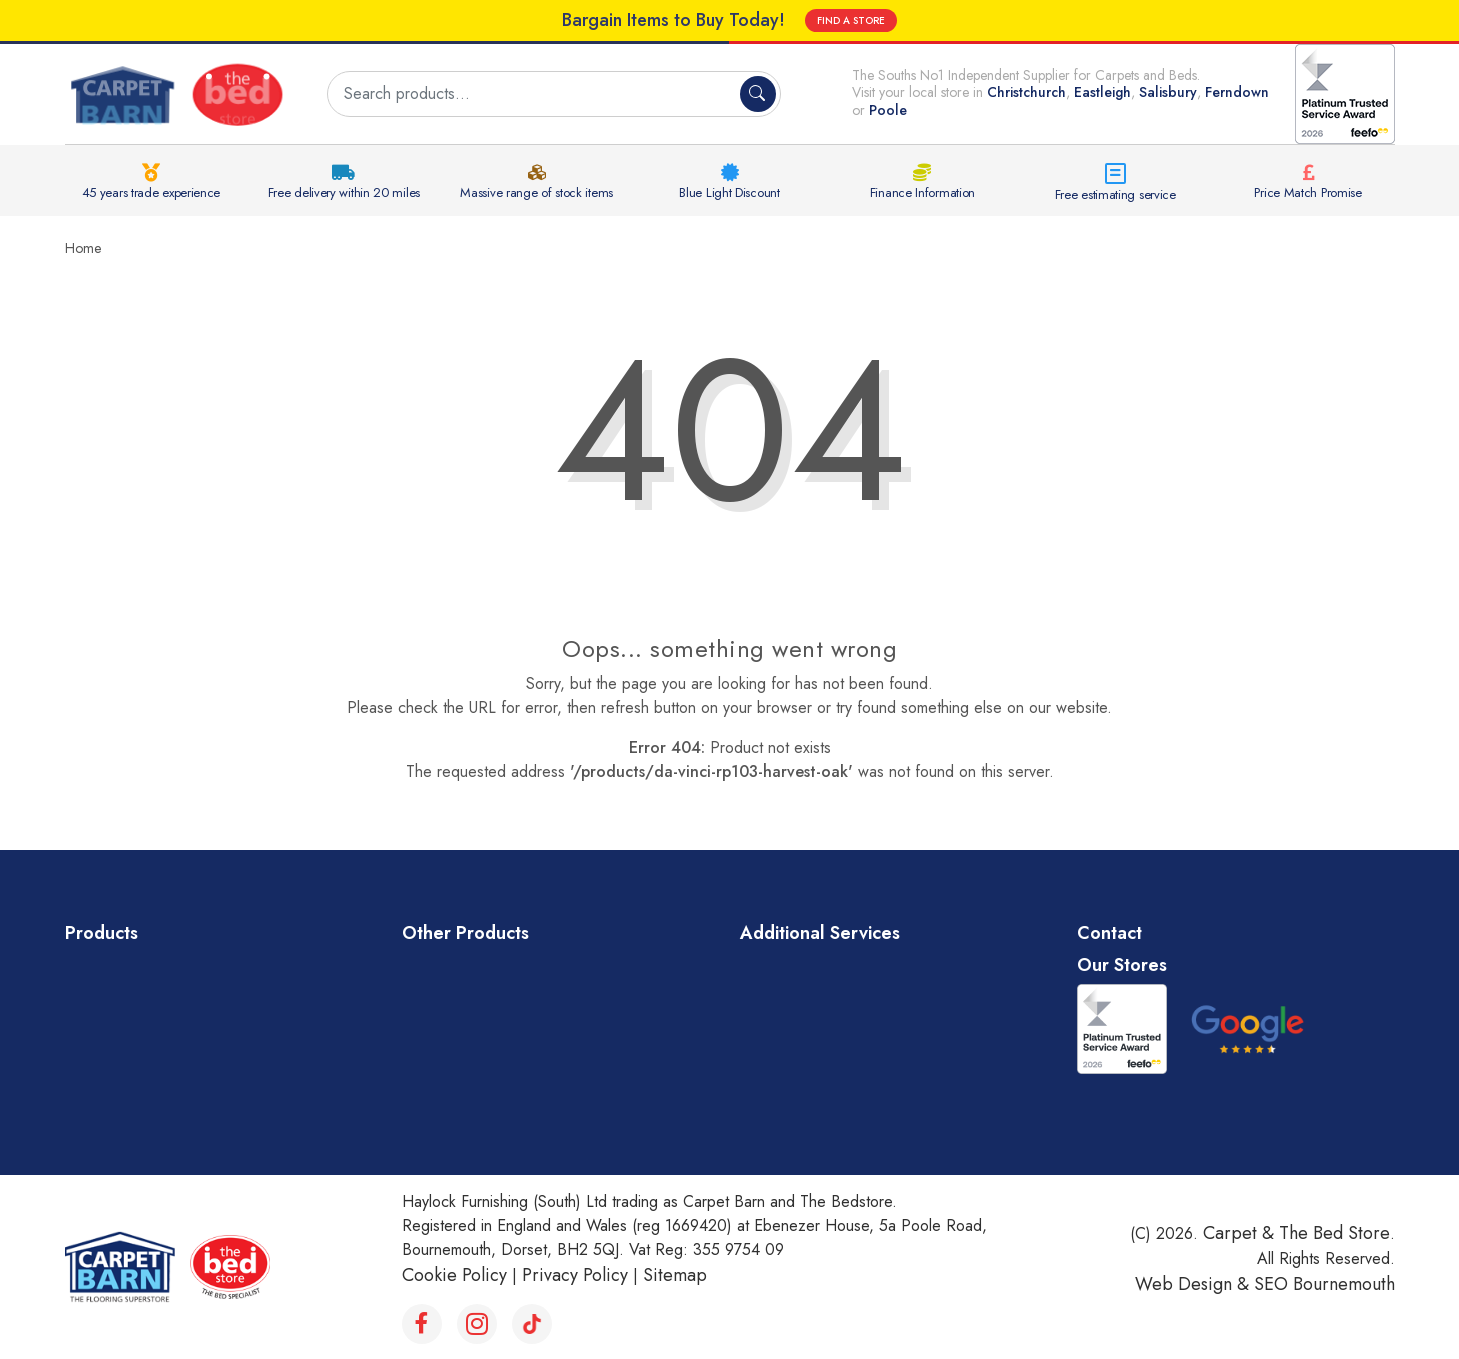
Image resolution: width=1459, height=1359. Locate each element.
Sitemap (675, 1275)
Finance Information (922, 192)
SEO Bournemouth (1324, 1284)
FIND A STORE (851, 20)
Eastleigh (1102, 92)
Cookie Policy (454, 1275)
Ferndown (1237, 92)
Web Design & (1194, 1284)
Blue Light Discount (729, 192)
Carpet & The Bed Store (1296, 1233)
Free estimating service (1115, 194)
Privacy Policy (575, 1275)
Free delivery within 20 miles (344, 192)
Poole (888, 110)
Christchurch (1026, 92)
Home (83, 248)
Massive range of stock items (536, 192)
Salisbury (1168, 92)
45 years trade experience (151, 192)
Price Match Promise (1307, 192)
